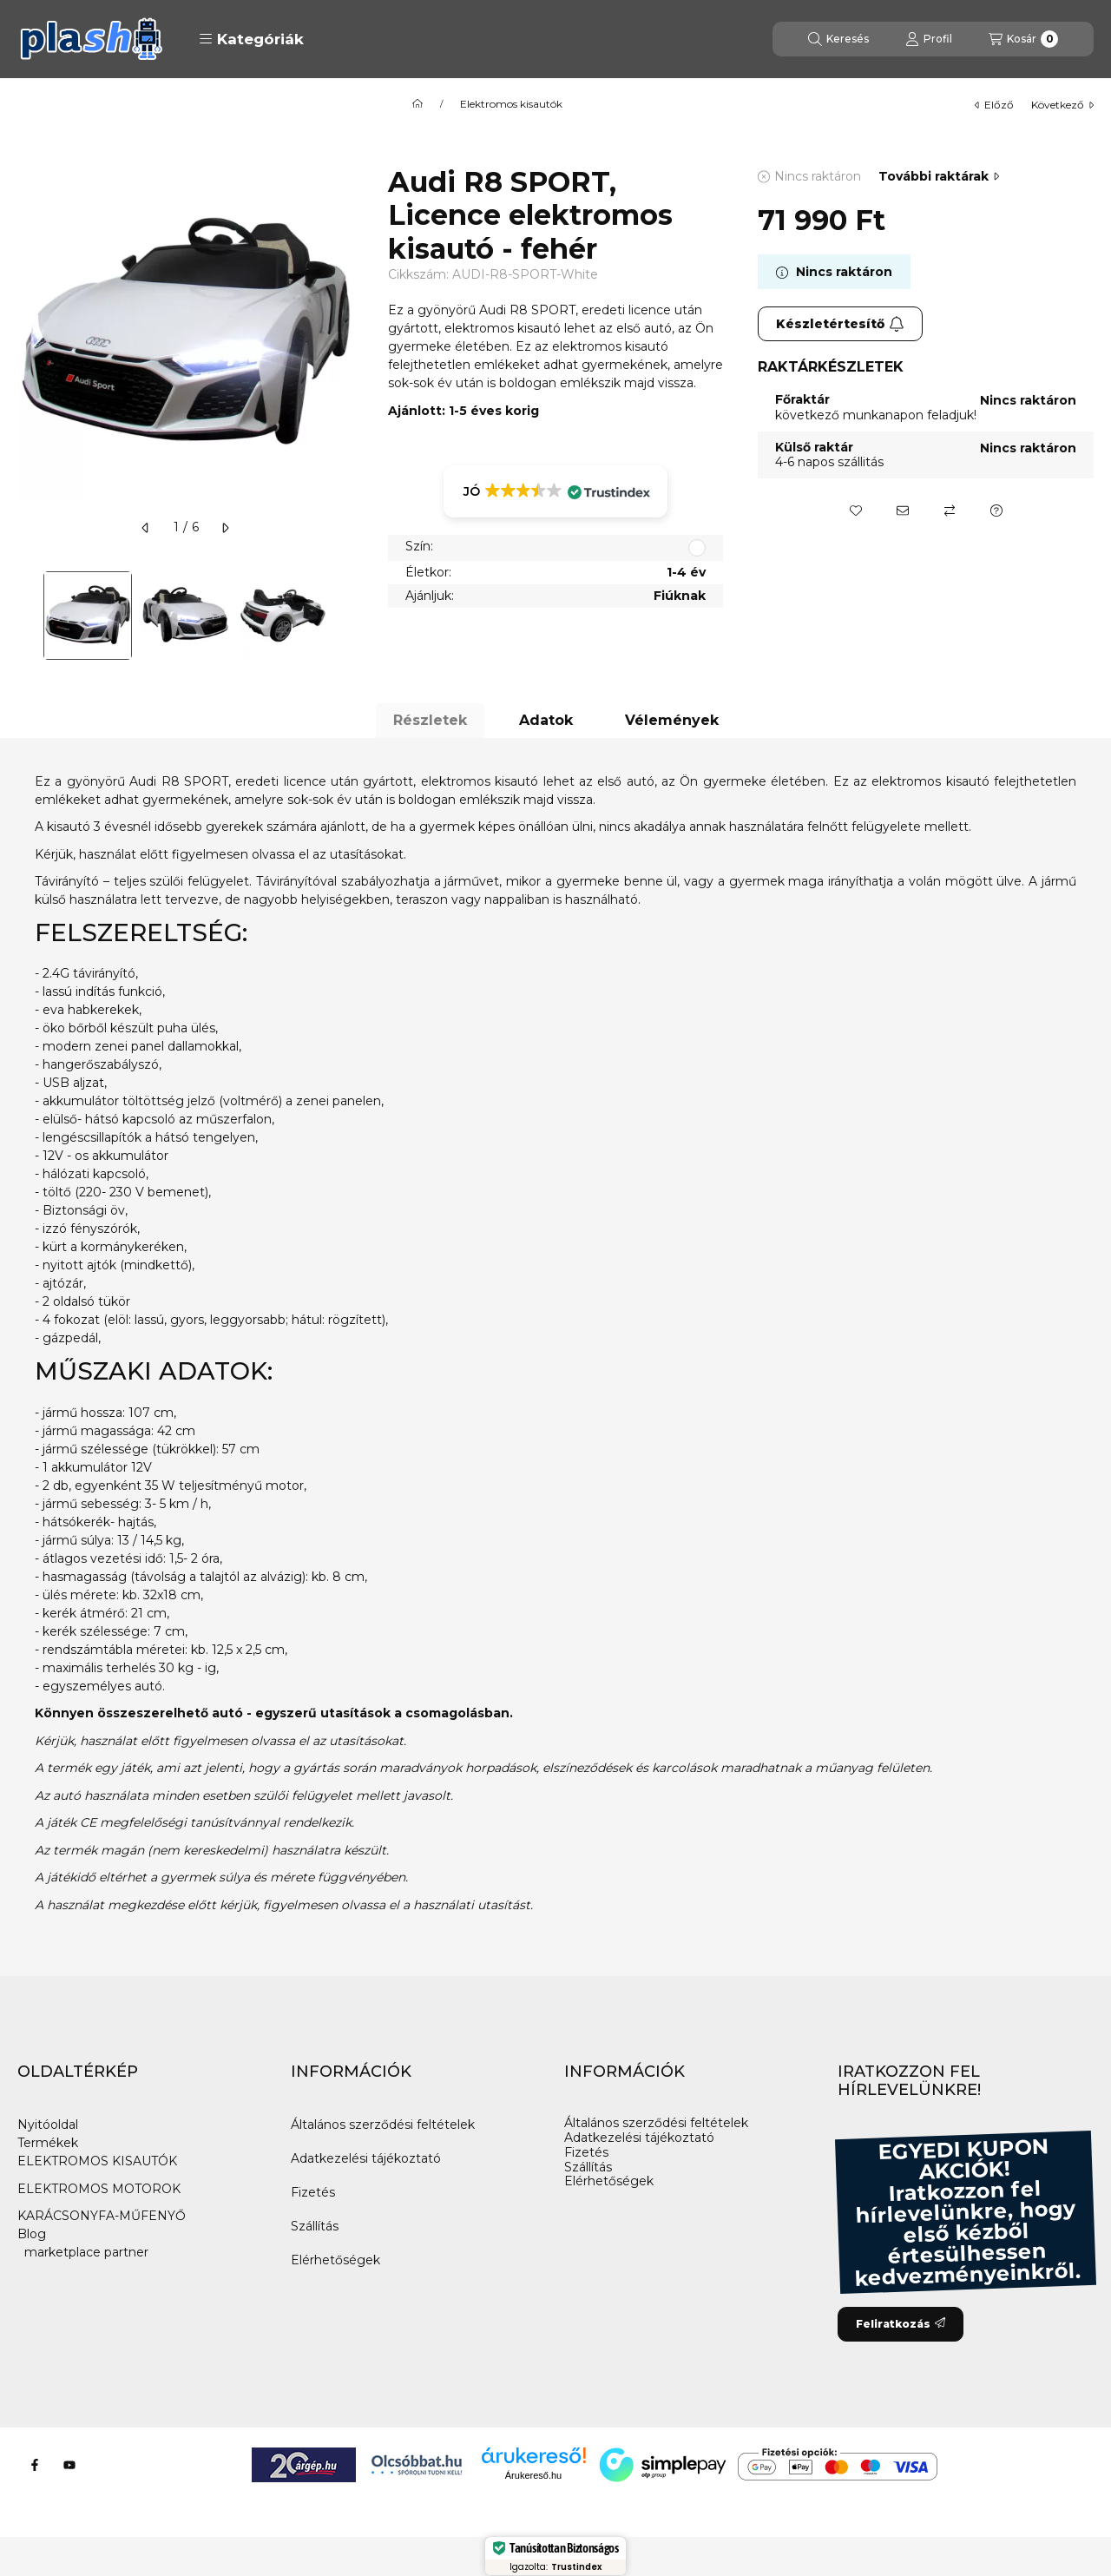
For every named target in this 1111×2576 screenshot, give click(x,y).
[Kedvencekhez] (856, 510)
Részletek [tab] (430, 720)
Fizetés (313, 2192)
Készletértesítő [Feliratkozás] (840, 324)
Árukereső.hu (533, 2475)
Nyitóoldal (47, 2124)
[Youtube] (69, 2465)
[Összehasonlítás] (949, 510)
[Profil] (928, 39)
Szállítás (315, 2226)
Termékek (47, 2143)
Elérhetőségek (335, 2260)
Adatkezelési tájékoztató (366, 2158)
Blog (31, 2234)
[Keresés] (838, 39)
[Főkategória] (417, 104)
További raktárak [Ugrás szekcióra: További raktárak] (938, 176)
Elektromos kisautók (511, 104)
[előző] (145, 528)
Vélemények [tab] (672, 720)
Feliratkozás (900, 2323)
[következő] (224, 528)
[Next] (344, 615)
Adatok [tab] (546, 720)
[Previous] (26, 615)
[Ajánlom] (902, 510)
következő (1062, 104)
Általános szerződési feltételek (383, 2124)
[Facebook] (34, 2465)
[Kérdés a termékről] (996, 510)
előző (994, 104)
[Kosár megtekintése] (1023, 39)
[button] (251, 39)
